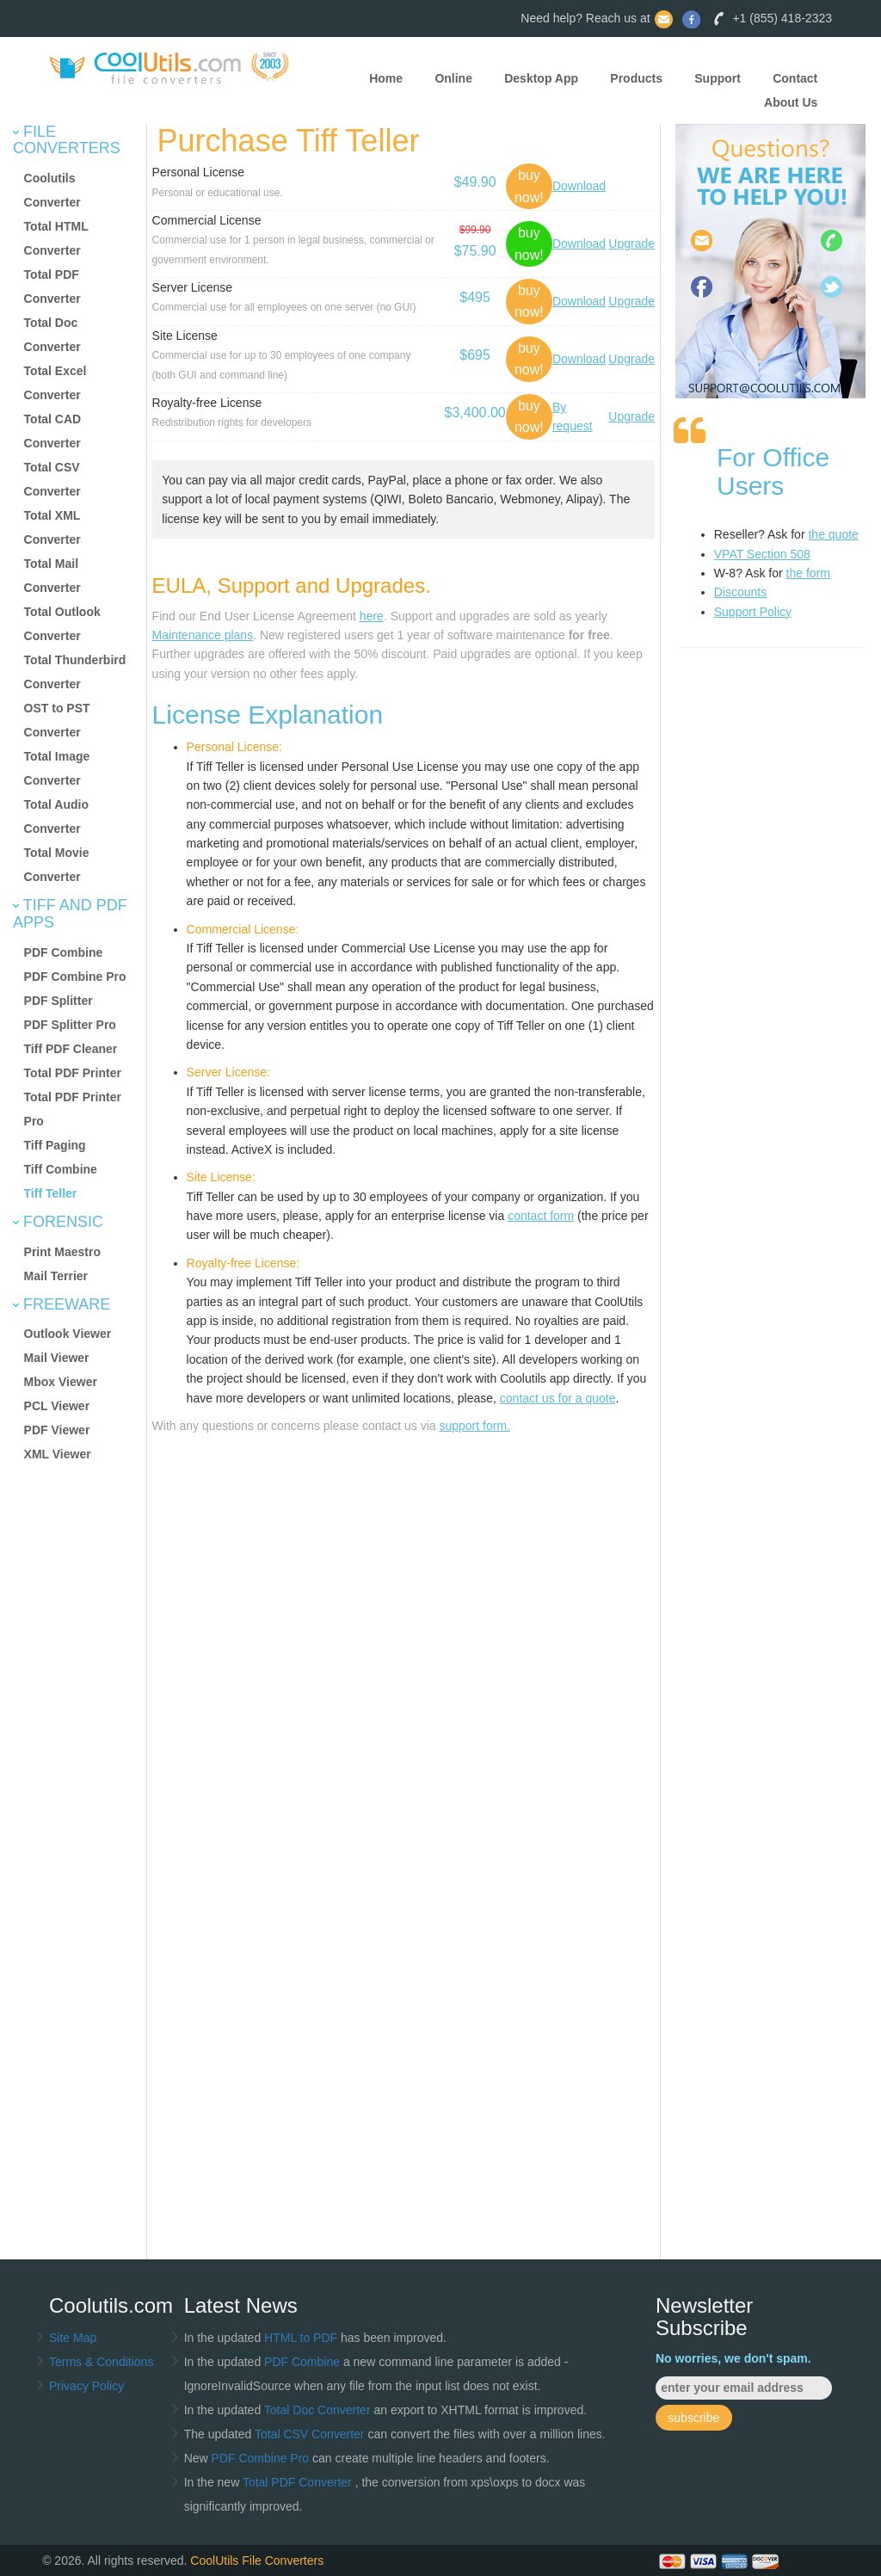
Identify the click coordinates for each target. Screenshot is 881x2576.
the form (808, 573)
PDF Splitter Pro (70, 1025)
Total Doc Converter (319, 2410)
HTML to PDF (300, 2338)
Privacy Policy (86, 2386)
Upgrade (631, 243)
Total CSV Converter (310, 2434)
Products (636, 78)
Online (453, 78)
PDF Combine (63, 952)
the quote (833, 534)
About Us (790, 102)
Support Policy (753, 612)
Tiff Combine (60, 1169)
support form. (474, 1426)
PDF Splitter (58, 1001)
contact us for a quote (558, 1398)
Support (717, 78)
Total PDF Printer (72, 1073)
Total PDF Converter (299, 2482)
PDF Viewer (57, 1430)
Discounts (740, 592)
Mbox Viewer (60, 1382)
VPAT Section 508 (762, 554)
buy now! (529, 186)
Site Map (72, 2338)
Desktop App (541, 78)
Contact (795, 78)
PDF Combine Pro (75, 976)
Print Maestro (62, 1252)
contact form (541, 1216)
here (372, 616)
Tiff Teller (50, 1193)
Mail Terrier (56, 1276)
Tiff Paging (55, 1145)
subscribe (693, 2418)
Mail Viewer (56, 1358)
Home (386, 78)
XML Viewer (57, 1454)
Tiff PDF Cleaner (71, 1049)
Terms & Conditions (101, 2362)
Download (579, 186)
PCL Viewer (57, 1406)
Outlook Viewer (68, 1333)
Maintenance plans (203, 635)
